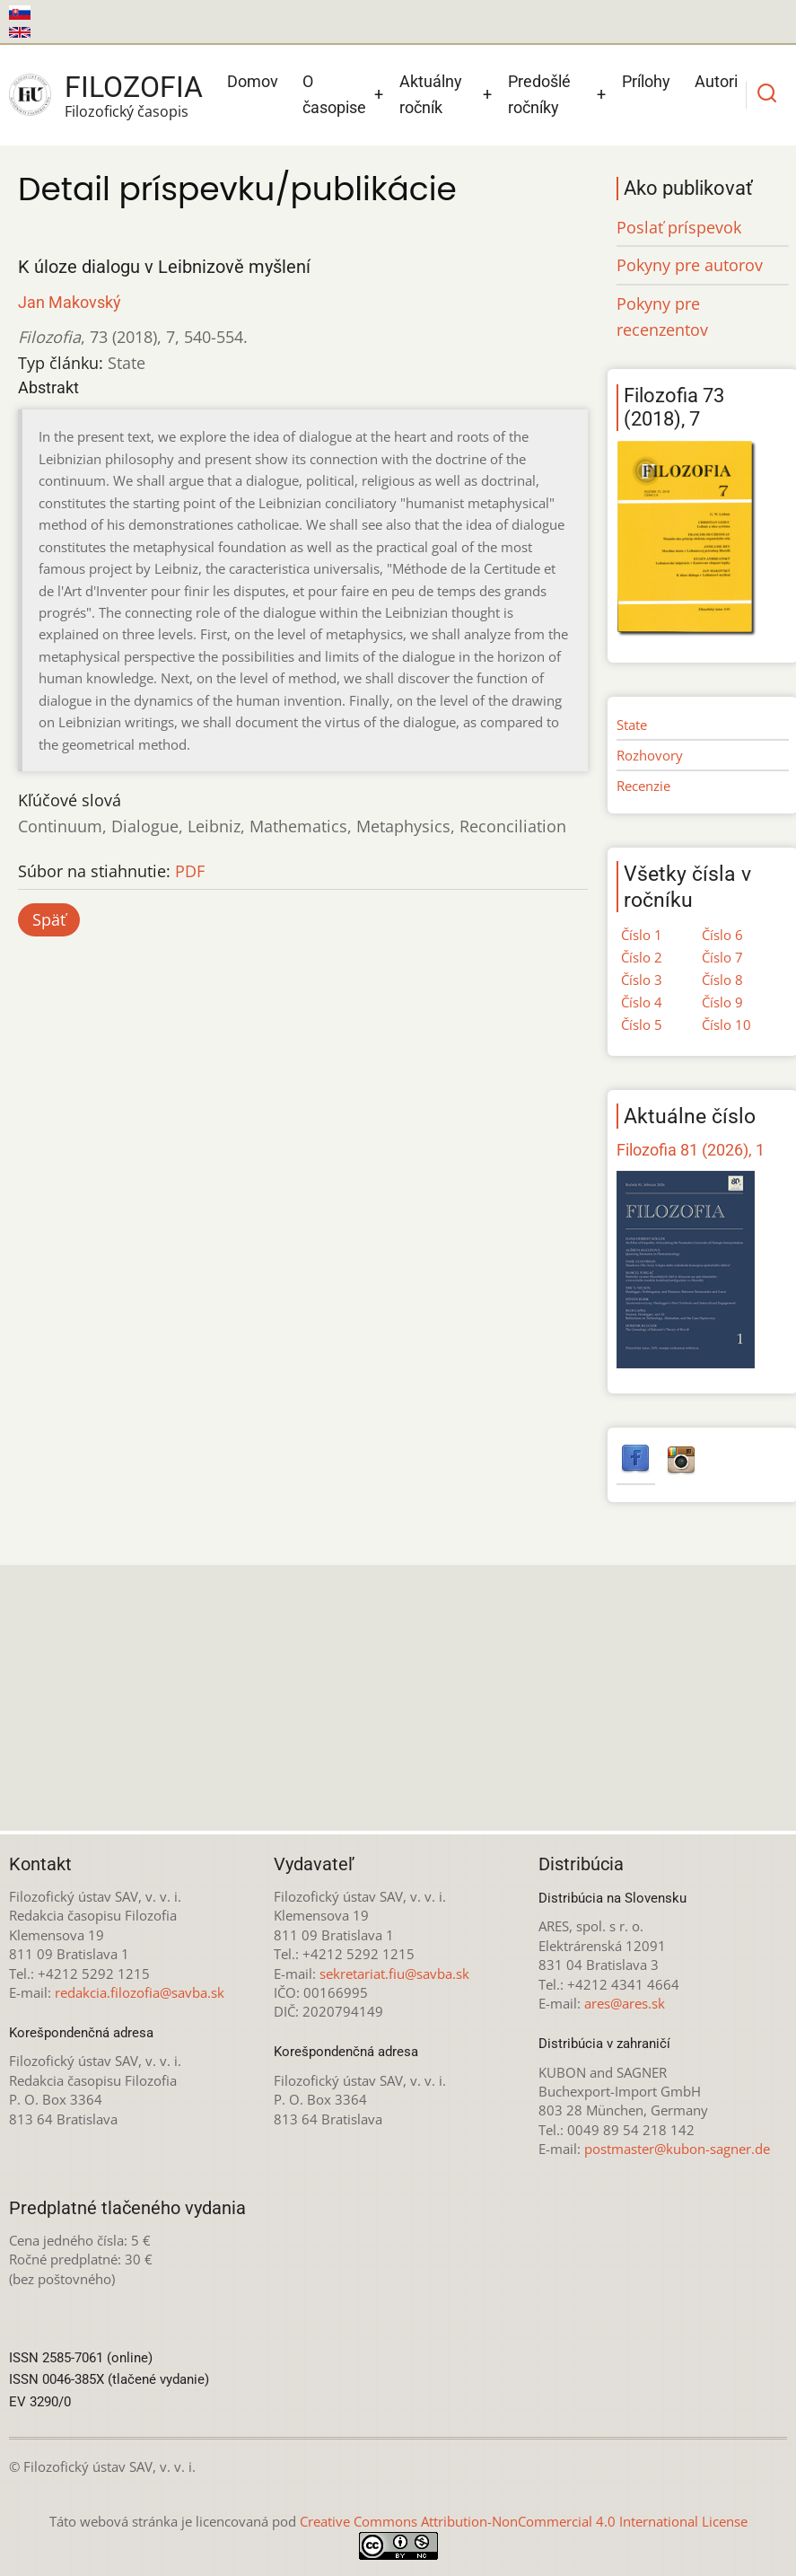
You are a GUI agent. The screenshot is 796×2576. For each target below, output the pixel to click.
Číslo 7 (722, 957)
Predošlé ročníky (539, 94)
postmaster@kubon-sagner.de (677, 2149)
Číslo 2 (641, 957)
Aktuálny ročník (430, 94)
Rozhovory (650, 755)
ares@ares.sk (624, 2003)
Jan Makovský (69, 302)
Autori (716, 81)
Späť (49, 919)
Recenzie (643, 786)
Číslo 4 (641, 1002)
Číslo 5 (641, 1024)
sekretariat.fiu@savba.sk (394, 1974)
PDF (190, 871)
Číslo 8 (722, 980)
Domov (252, 81)
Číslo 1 (641, 935)
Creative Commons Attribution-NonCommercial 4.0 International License (524, 2521)
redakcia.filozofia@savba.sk (139, 1992)
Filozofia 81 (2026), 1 (691, 1149)
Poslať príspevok (679, 227)
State (632, 725)
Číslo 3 (641, 980)
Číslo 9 (722, 1002)
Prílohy (646, 81)
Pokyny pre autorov (690, 265)
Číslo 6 (722, 935)
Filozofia (134, 87)
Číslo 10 (726, 1024)
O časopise (334, 94)
